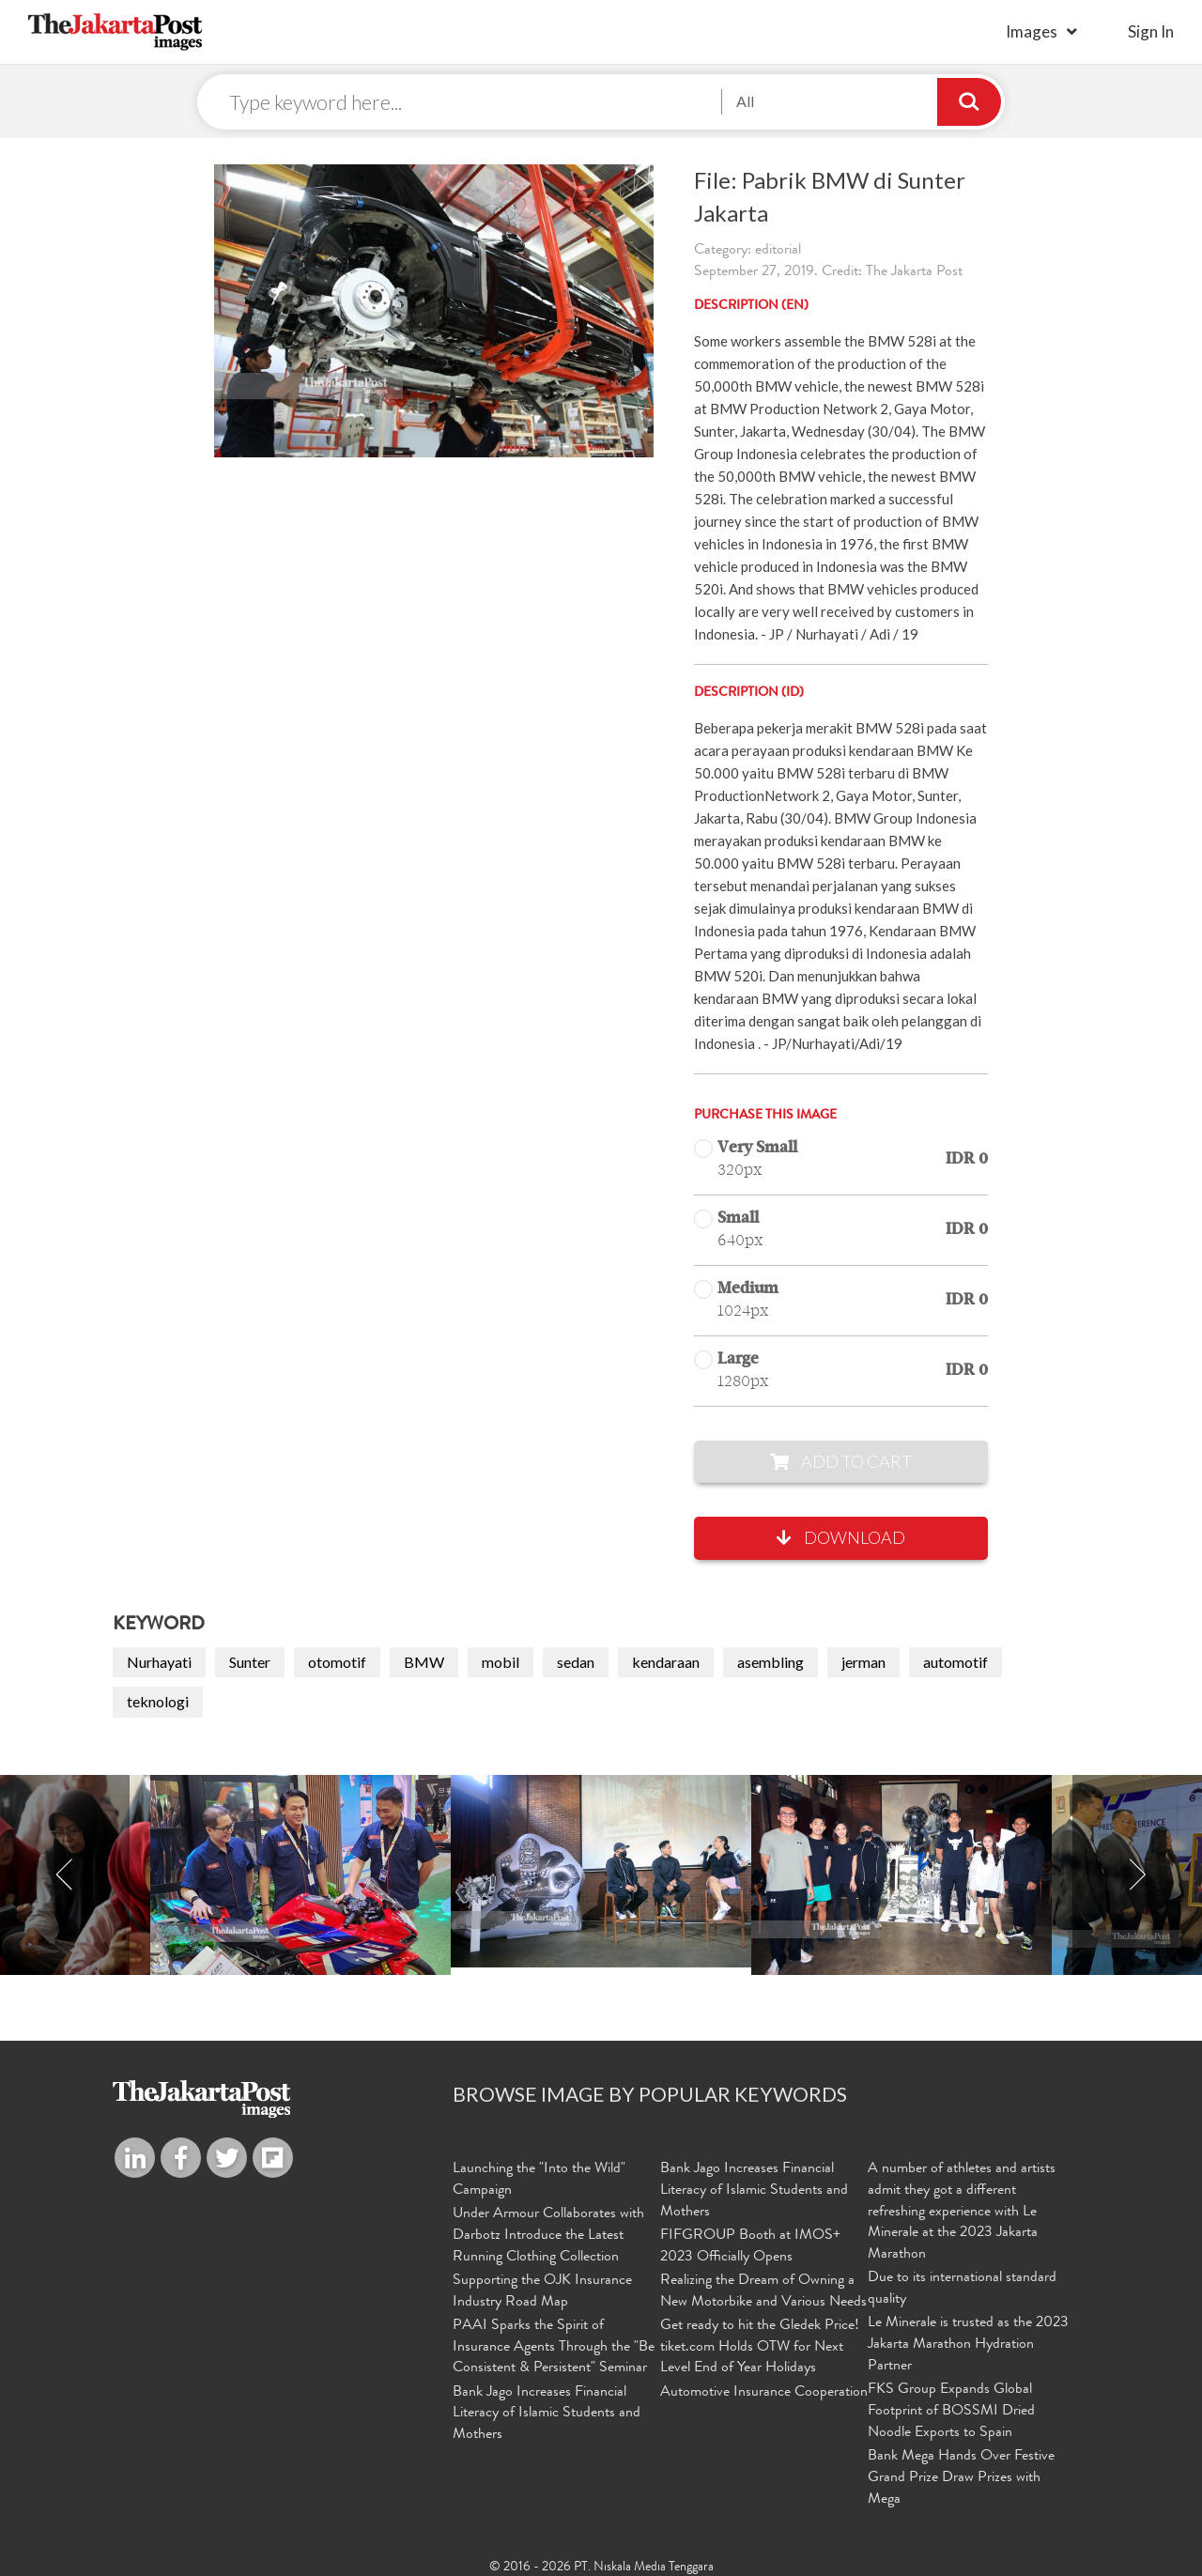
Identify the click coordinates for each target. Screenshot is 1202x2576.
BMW (424, 1665)
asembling (770, 1665)
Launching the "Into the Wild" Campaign (539, 2182)
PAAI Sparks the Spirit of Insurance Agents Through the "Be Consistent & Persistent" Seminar (554, 2343)
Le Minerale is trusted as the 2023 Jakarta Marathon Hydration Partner (968, 2343)
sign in (1151, 31)
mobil (500, 1665)
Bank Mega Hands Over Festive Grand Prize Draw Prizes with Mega (961, 2472)
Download (841, 1541)
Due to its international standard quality (962, 2290)
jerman (863, 1665)
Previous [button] (65, 1879)
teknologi (158, 1705)
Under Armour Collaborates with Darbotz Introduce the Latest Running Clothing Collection (548, 2236)
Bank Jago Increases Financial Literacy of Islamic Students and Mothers (546, 2408)
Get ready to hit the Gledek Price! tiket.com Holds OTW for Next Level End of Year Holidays (759, 2343)
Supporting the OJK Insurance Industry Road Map (542, 2290)
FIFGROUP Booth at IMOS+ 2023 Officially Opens (750, 2247)
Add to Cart (841, 1464)
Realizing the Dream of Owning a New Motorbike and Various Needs (763, 2290)
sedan (575, 1665)
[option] (601, 1875)
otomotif (337, 1665)
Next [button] (1137, 1879)
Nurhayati (159, 1665)
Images (1031, 31)
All (745, 103)
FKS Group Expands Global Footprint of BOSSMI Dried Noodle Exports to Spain (951, 2408)
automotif (955, 1665)
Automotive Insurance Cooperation (764, 2387)
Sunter (249, 1665)
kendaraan (666, 1665)
